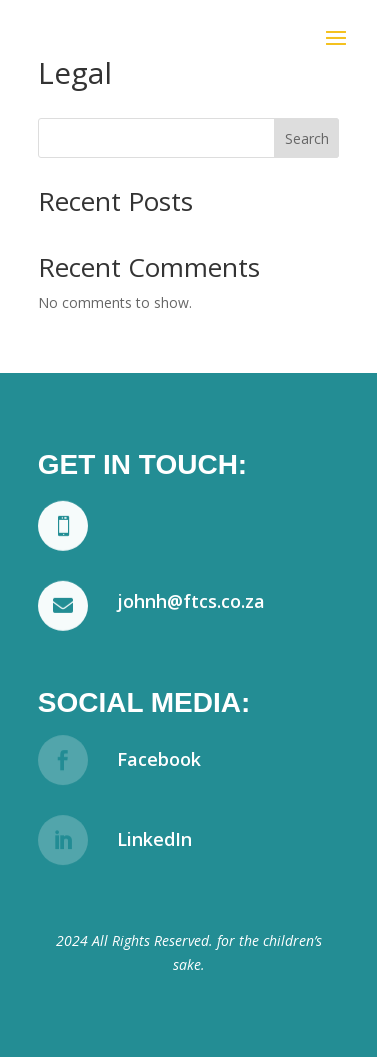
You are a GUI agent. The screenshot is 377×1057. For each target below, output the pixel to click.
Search (307, 138)
